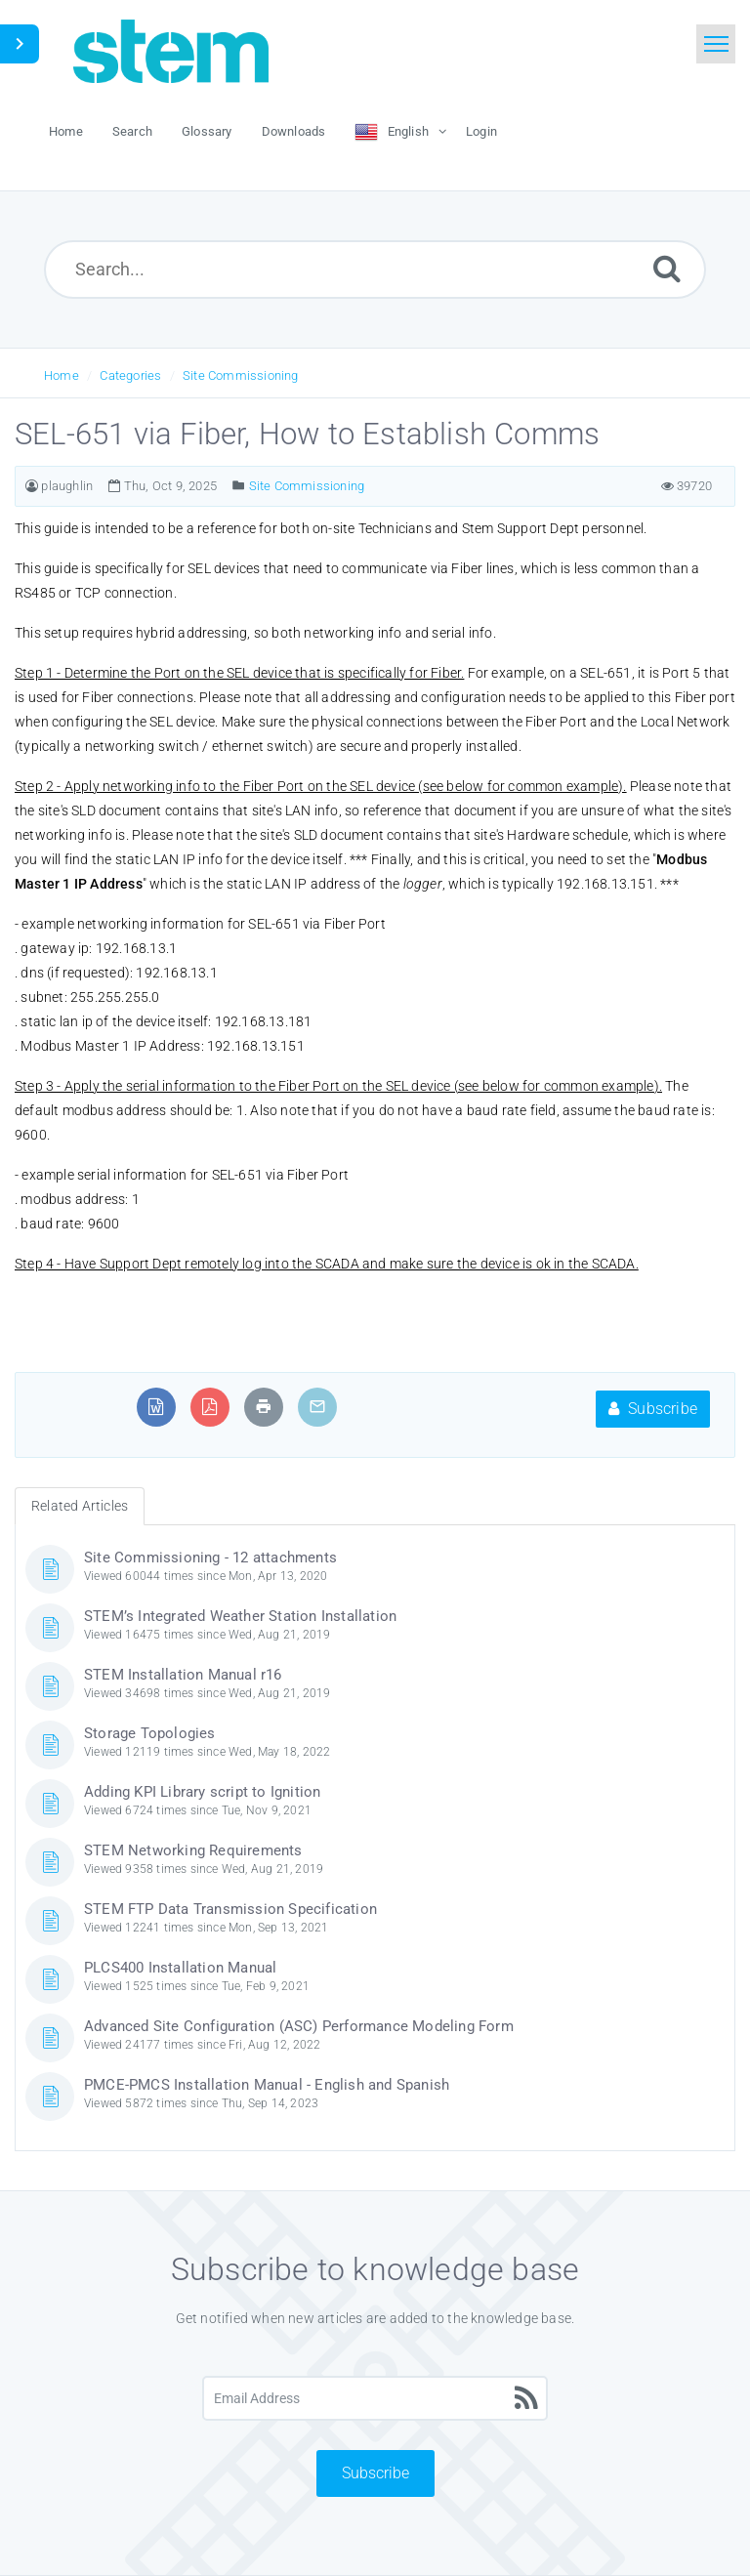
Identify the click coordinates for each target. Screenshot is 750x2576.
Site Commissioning (241, 375)
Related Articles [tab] (79, 1506)
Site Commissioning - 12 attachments (210, 1557)
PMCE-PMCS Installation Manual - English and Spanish (266, 2085)
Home (61, 375)
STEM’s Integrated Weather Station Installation (240, 1616)
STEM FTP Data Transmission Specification (230, 1909)
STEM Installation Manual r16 (183, 1674)
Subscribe (652, 1408)
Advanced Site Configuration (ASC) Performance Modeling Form (299, 2026)
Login (481, 131)
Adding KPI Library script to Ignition (202, 1792)
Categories (130, 375)
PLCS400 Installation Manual (180, 1967)
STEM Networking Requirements (193, 1850)
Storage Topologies (150, 1733)
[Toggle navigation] (715, 43)
